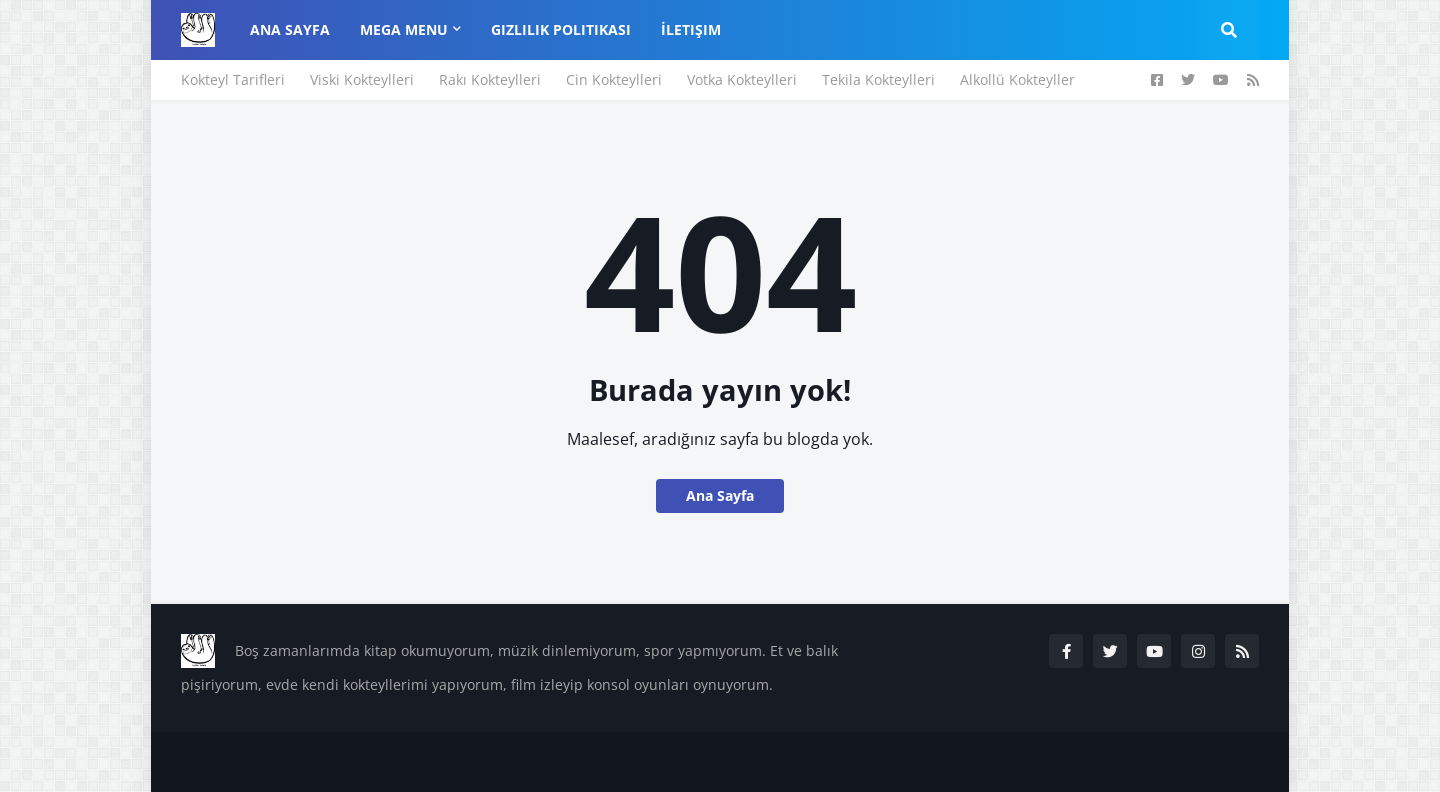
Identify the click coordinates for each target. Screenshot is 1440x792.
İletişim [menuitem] (691, 29)
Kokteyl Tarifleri (233, 79)
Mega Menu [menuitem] (404, 29)
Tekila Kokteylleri (878, 79)
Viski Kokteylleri (362, 79)
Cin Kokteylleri (614, 79)
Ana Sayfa (720, 495)
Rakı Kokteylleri (490, 79)
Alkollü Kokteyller (1017, 79)
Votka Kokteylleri (742, 79)
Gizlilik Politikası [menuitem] (561, 29)
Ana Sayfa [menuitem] (290, 29)
